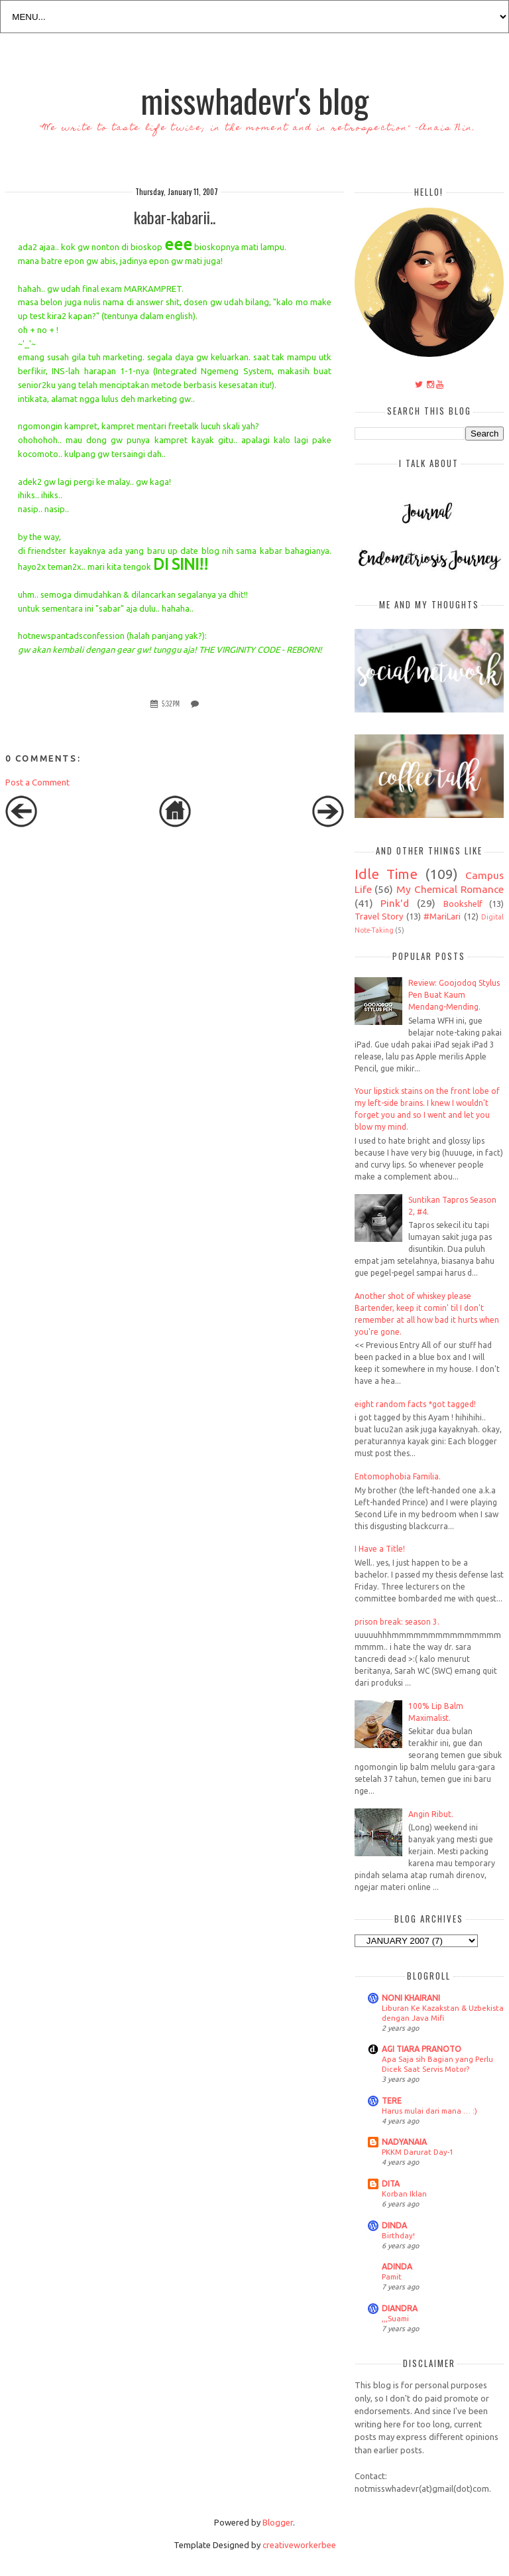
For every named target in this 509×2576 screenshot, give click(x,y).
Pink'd (394, 903)
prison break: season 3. (397, 1621)
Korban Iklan (404, 2193)
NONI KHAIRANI (411, 1998)
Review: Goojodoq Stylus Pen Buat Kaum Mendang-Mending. (454, 995)
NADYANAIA (404, 2141)
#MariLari (442, 916)
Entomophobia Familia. (398, 1476)
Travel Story (379, 916)
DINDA (394, 2225)
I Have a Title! (380, 1548)
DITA (391, 2183)
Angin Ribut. (430, 1814)
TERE (392, 2100)
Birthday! (398, 2235)
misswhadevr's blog (254, 99)
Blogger (277, 2522)
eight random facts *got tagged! (415, 1404)
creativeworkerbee (299, 2544)
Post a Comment (37, 782)
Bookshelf (462, 903)
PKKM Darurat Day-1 (417, 2151)
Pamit (392, 2276)
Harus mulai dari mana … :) (429, 2110)
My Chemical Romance (450, 889)
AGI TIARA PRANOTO (421, 2049)
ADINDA (397, 2266)
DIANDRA (400, 2308)
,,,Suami (395, 2318)
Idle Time (386, 874)
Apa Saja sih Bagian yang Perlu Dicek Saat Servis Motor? (437, 2064)
